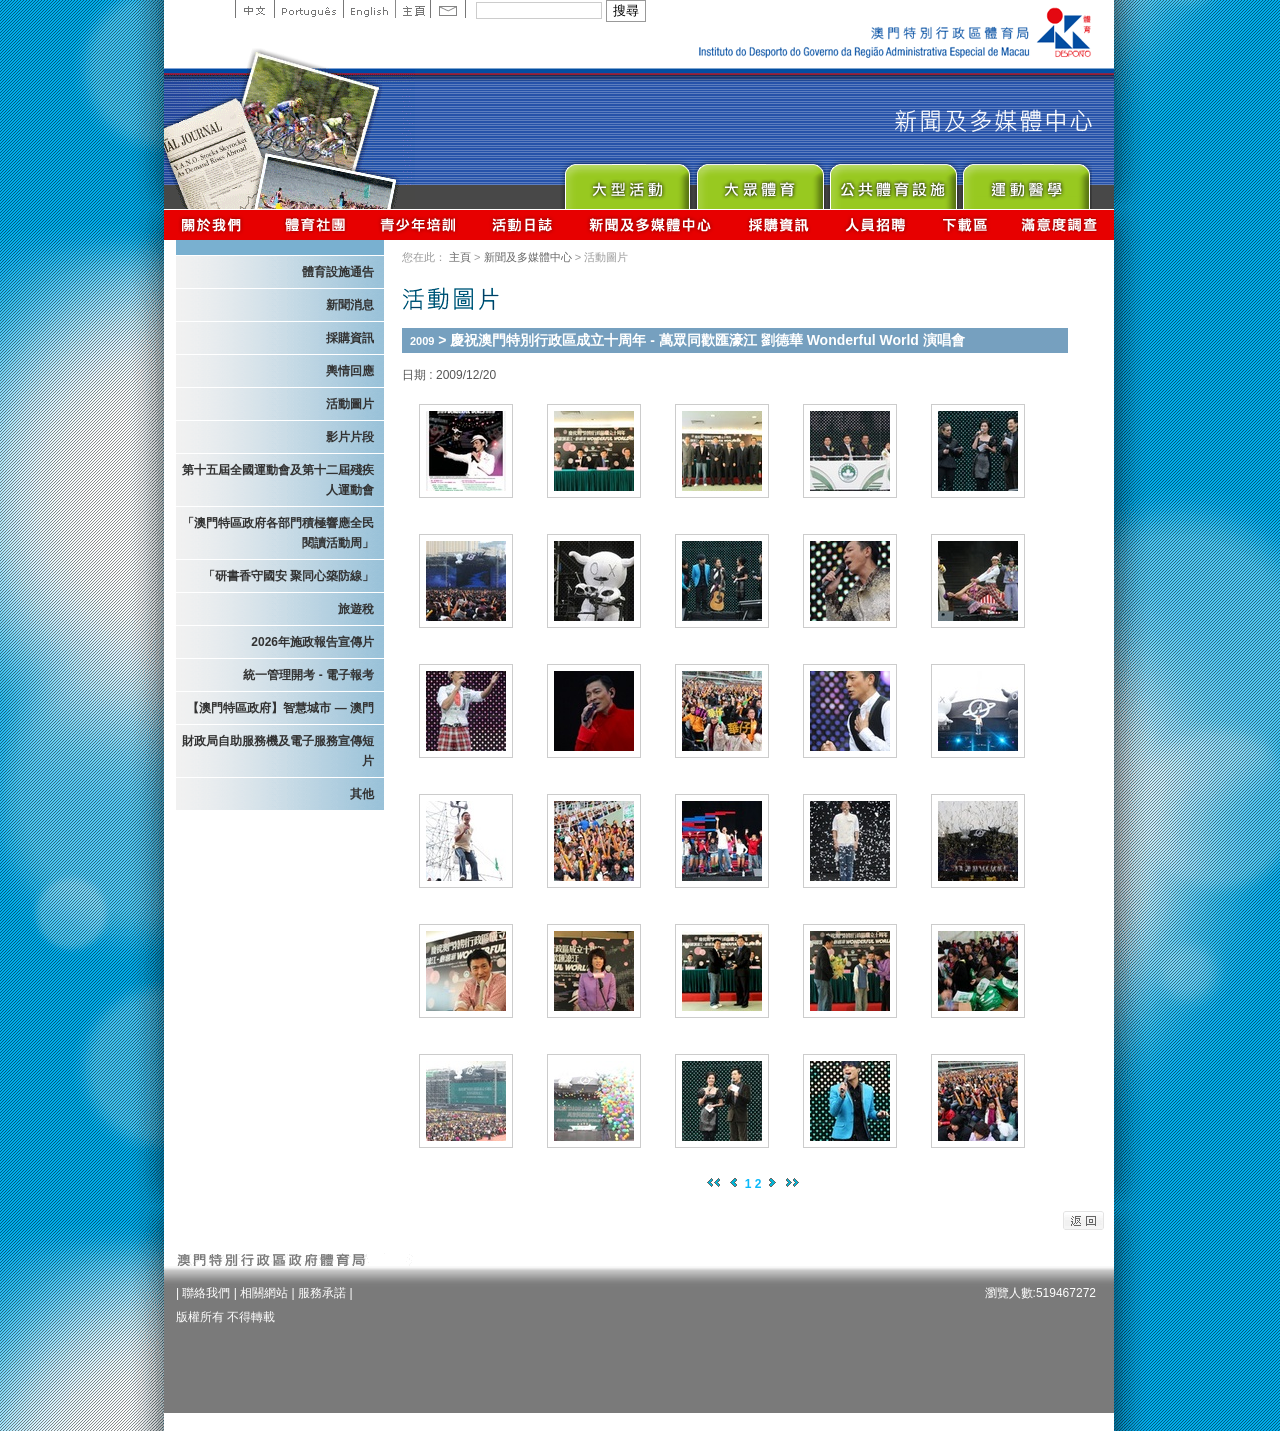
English (369, 9)
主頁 (412, 9)
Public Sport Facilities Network (892, 181)
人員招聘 (875, 224)
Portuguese (308, 9)
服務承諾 (322, 1293)
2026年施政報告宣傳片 (312, 642)
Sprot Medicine (1025, 181)
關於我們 (215, 224)
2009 (422, 341)
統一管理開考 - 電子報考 (308, 675)
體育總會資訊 (315, 224)
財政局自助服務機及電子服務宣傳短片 (278, 751)
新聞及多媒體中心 (651, 224)
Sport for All (759, 181)
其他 (362, 794)
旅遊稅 (356, 609)
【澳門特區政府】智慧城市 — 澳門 (280, 708)
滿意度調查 (1060, 224)
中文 (254, 9)
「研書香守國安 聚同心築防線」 (288, 576)
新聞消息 (350, 305)
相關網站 (264, 1293)
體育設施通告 (338, 272)
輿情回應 (350, 371)
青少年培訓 (419, 224)
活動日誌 (523, 224)
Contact (448, 9)
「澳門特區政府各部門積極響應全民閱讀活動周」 (278, 533)
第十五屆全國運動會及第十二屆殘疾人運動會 (278, 480)
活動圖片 (350, 404)
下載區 (964, 224)
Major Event (626, 181)
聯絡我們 (206, 1293)
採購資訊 (778, 224)
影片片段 (350, 437)
